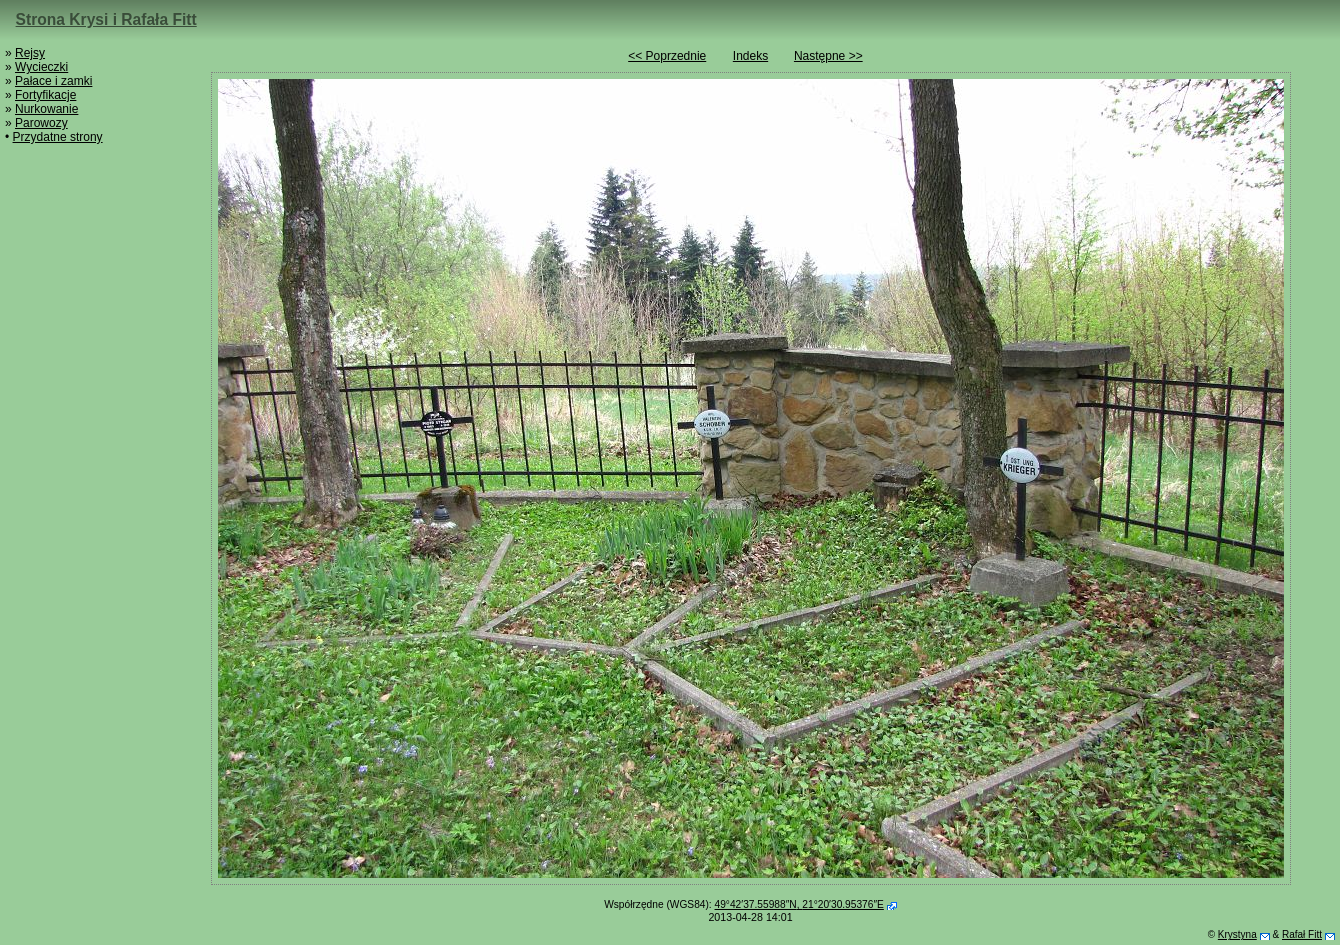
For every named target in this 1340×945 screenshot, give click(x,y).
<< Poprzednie (667, 56)
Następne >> (828, 56)
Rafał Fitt (1302, 934)
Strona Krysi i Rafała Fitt (106, 19)
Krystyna (1237, 934)
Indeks (750, 56)
